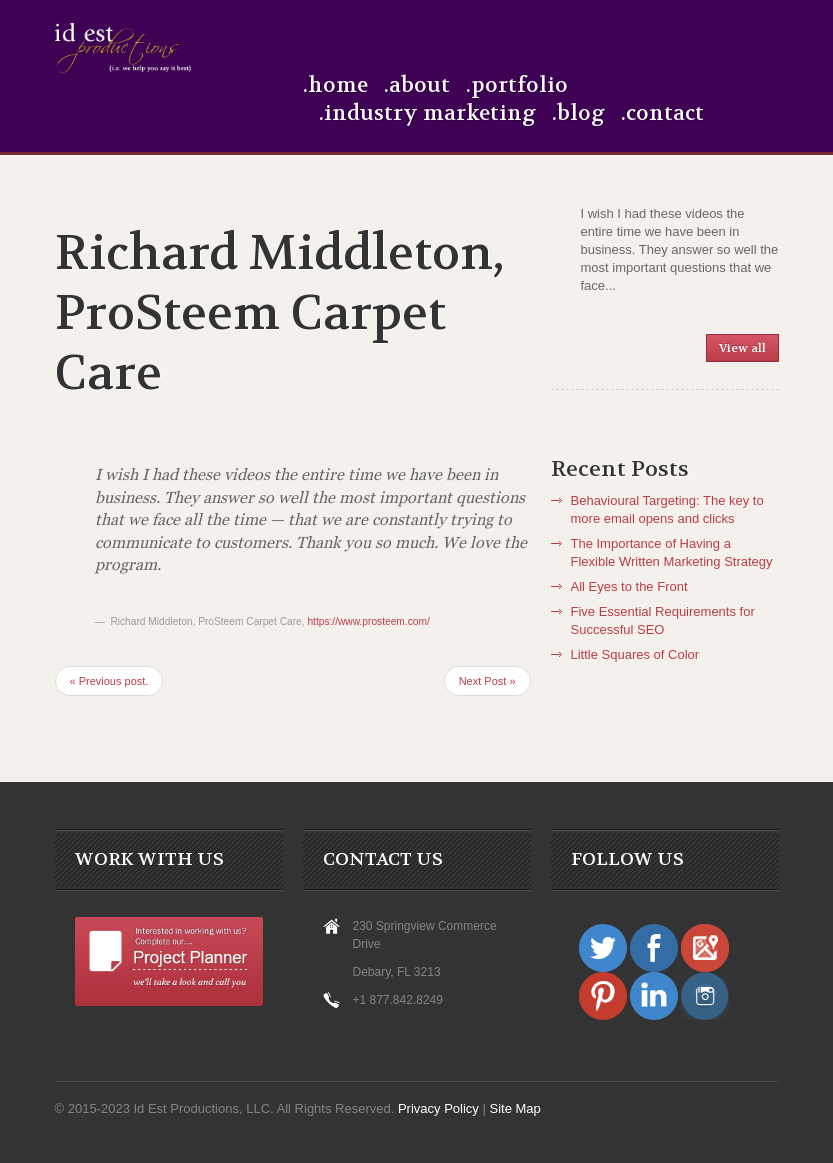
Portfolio (519, 86)
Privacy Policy (440, 1108)
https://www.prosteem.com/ (368, 621)
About (419, 86)
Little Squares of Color (635, 654)
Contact (665, 114)
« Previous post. (109, 681)
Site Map (514, 1108)
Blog (581, 114)
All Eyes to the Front (629, 586)
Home (338, 86)
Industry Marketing (430, 114)
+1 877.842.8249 (398, 1000)
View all (742, 348)
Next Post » (487, 681)
